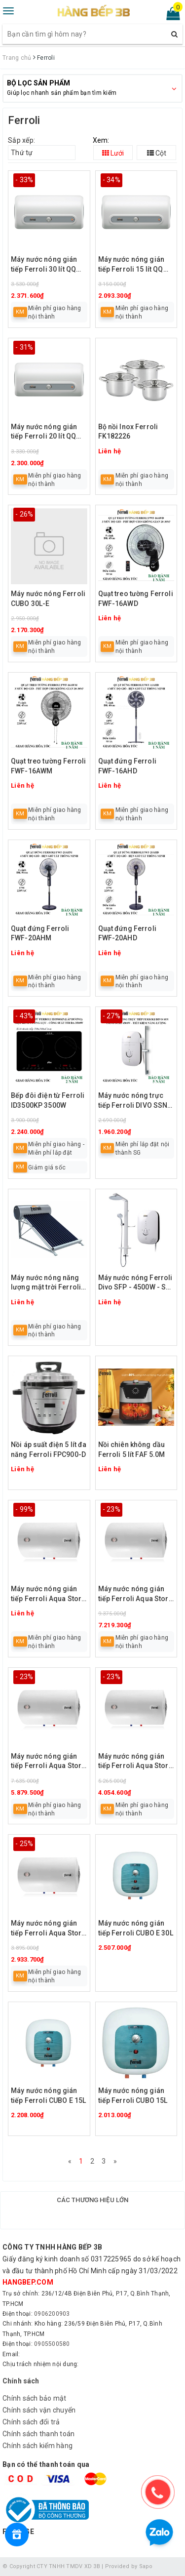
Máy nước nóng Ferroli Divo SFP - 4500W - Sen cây (136, 1283)
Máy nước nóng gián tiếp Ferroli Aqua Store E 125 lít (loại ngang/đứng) (135, 1594)
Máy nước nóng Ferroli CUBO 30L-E (48, 598)
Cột (156, 153)
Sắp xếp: (21, 140)
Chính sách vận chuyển (38, 2410)
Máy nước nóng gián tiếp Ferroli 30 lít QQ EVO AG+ (44, 265)
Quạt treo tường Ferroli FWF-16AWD (135, 598)
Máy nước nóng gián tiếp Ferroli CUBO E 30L (135, 1928)
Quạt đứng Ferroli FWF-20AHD (127, 933)
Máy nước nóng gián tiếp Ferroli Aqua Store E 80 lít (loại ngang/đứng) (135, 1761)
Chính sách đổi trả (31, 2422)
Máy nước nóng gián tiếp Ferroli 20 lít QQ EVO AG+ (44, 432)
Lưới (113, 153)
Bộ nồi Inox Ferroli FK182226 (128, 432)
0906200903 (52, 2313)
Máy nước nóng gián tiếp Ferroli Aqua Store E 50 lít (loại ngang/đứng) (48, 1928)
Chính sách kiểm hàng (37, 2446)
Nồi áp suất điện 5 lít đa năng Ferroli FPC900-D (49, 1449)
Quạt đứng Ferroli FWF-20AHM (40, 933)
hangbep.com (27, 2282)
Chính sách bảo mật (34, 2398)
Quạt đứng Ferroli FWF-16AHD (127, 766)
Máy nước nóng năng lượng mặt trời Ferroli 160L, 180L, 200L (46, 1283)
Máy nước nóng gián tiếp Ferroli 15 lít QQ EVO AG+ (131, 265)
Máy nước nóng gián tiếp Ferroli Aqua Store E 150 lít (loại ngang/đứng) (48, 1594)
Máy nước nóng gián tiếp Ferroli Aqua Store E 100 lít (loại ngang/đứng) (48, 1761)
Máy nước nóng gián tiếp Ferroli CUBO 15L (133, 2095)
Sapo (146, 2566)
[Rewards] (17, 2534)
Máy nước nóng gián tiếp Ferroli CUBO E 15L (48, 2095)
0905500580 (52, 2343)
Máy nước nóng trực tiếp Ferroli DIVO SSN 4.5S (133, 1101)
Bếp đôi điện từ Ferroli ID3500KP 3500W (47, 1100)
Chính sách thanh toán (38, 2434)
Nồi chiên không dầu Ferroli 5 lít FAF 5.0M (131, 1449)
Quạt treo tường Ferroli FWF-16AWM (48, 766)
